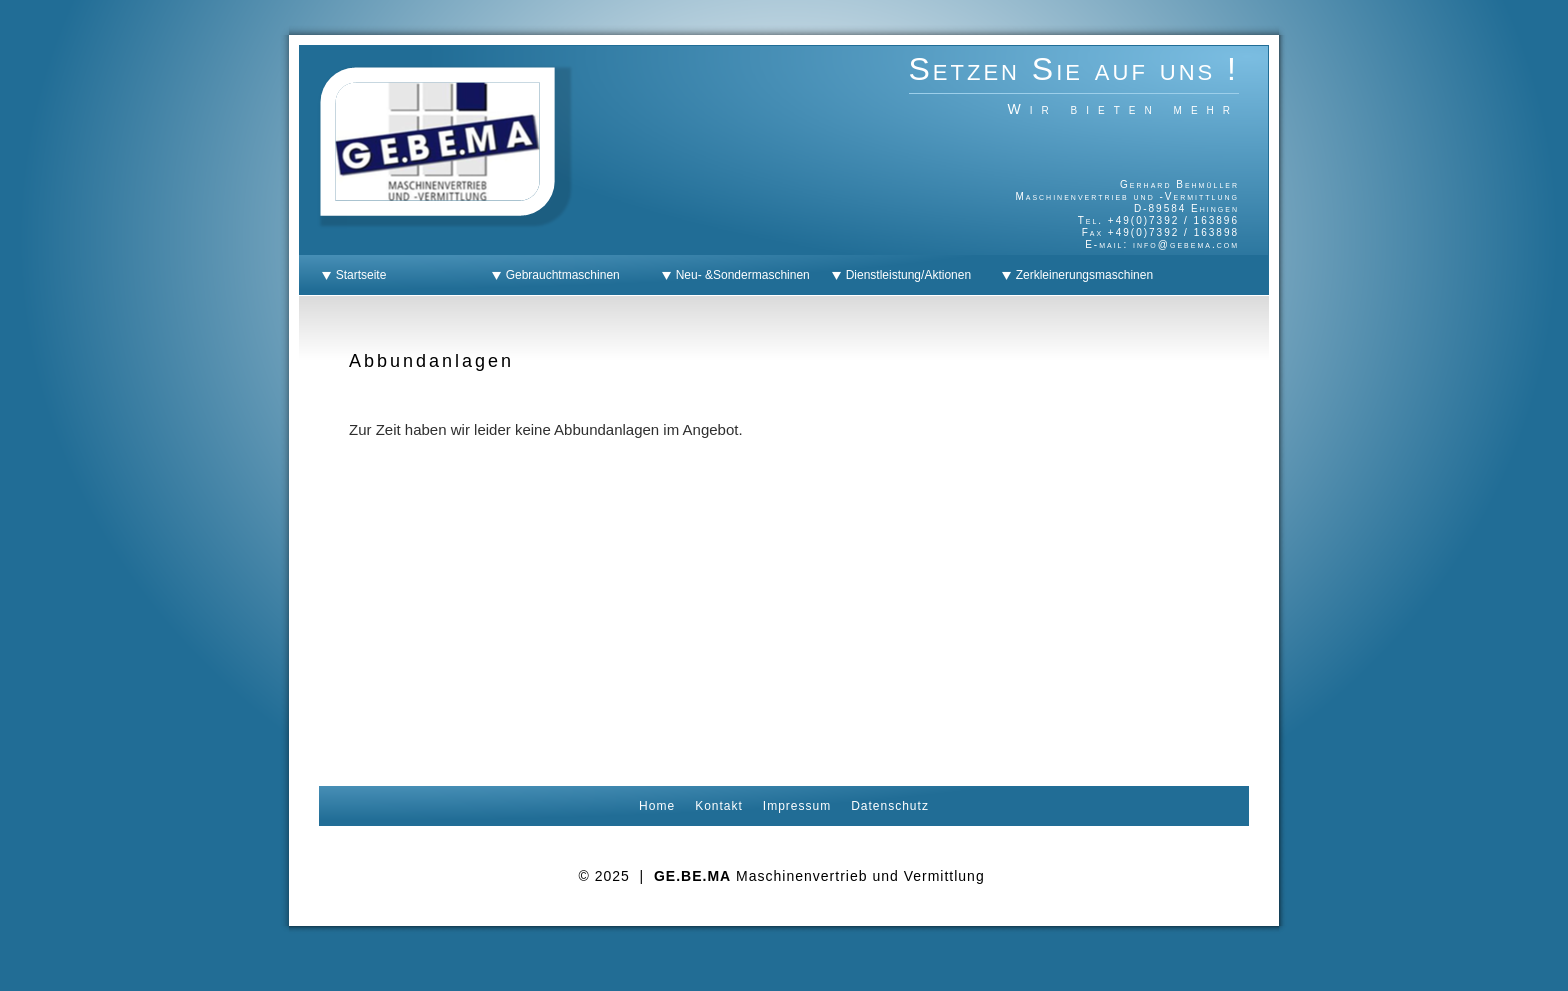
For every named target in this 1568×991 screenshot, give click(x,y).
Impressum (797, 806)
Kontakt (719, 806)
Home (657, 806)
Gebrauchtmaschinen (559, 275)
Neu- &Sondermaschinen (739, 275)
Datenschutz (890, 806)
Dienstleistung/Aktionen (905, 275)
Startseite (357, 275)
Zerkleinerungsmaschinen (1081, 275)
